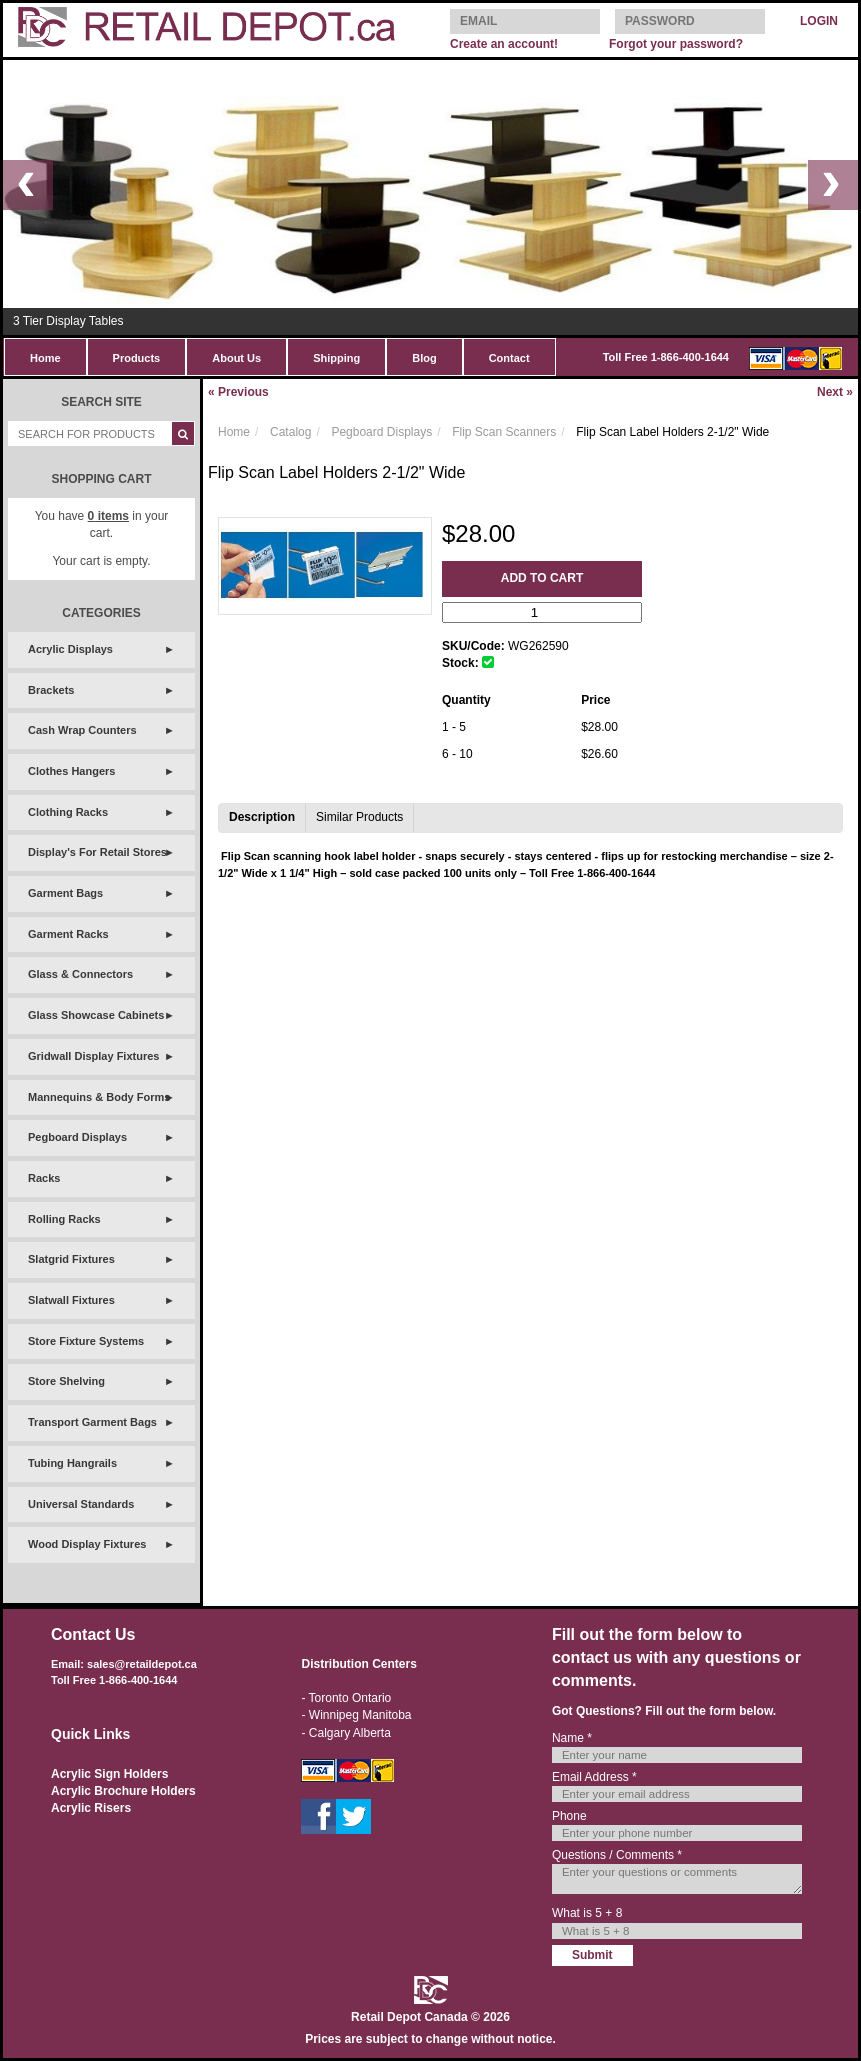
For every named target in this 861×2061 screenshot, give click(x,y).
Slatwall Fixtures (71, 1300)
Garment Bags (65, 893)
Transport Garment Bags (92, 1422)
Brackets (51, 690)
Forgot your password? (676, 44)
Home (45, 358)
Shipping (336, 358)
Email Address (594, 1777)
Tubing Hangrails (72, 1463)
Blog (424, 358)
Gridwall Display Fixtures (93, 1056)
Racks (44, 1178)
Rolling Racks (64, 1219)
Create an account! (504, 44)
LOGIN (819, 21)
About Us (236, 358)
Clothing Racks (68, 812)
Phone (569, 1816)
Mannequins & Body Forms (99, 1097)
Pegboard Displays (77, 1137)
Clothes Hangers (71, 771)
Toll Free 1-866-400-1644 (666, 357)
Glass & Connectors (80, 974)
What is (587, 1913)
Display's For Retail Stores (97, 852)
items (108, 516)
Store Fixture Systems (86, 1341)
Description (262, 817)
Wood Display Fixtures (87, 1544)
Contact (509, 358)
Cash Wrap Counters (82, 730)
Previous (238, 392)
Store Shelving (66, 1381)
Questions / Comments (617, 1855)
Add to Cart (542, 578)
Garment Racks (68, 934)
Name (572, 1738)
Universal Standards (81, 1504)
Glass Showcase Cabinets (96, 1015)
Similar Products (359, 817)
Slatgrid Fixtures (71, 1259)
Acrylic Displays (70, 649)
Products (137, 358)
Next (835, 392)
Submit (592, 1955)
